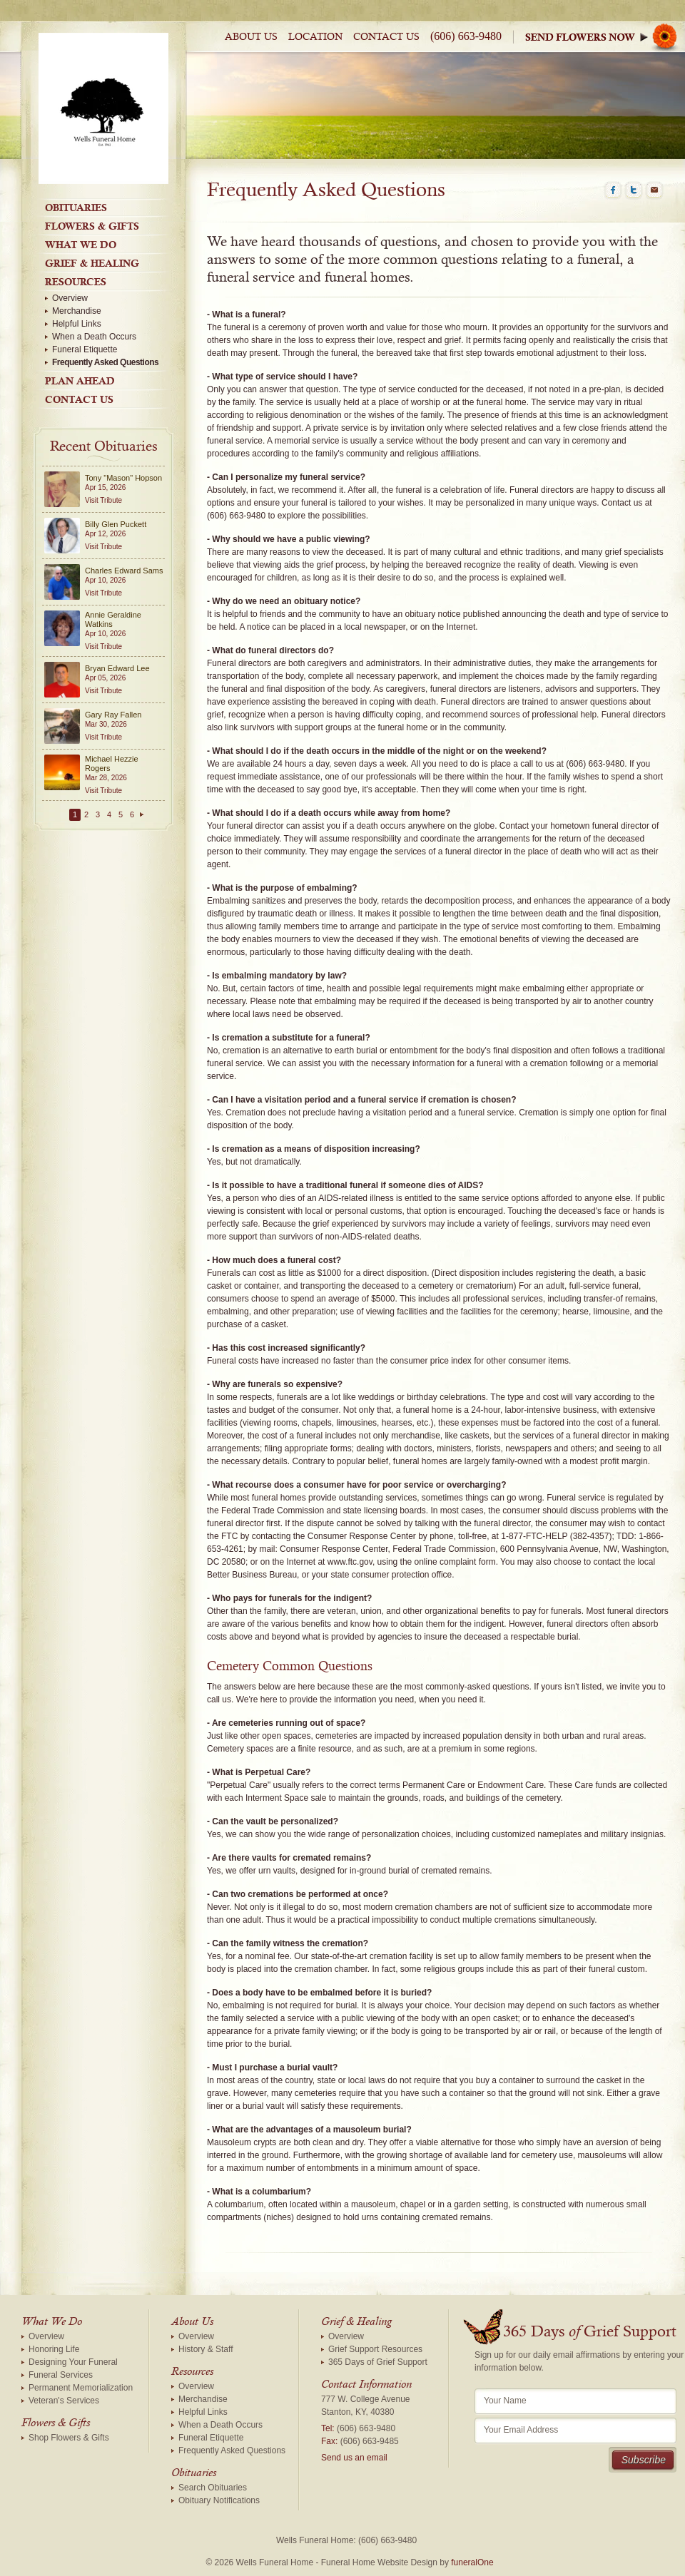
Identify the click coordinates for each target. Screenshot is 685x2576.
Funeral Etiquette (84, 349)
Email (654, 190)
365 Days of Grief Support (377, 2362)
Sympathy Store (605, 36)
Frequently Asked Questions (105, 362)
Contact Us (386, 37)
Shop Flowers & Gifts (69, 2438)
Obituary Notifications (219, 2500)
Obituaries (76, 207)
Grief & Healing (92, 263)
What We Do (80, 244)
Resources (75, 281)
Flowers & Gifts (92, 226)
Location (315, 37)
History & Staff (205, 2349)
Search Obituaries (212, 2488)
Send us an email (354, 2458)
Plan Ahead (80, 381)
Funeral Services (61, 2375)
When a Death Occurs (94, 337)
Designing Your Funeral (73, 2362)
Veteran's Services (64, 2401)
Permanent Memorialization (81, 2388)
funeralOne (472, 2562)
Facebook (613, 190)
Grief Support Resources (375, 2349)
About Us (251, 37)
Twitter (633, 190)
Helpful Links (76, 324)
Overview (70, 298)
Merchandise (76, 311)
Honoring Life (54, 2349)
